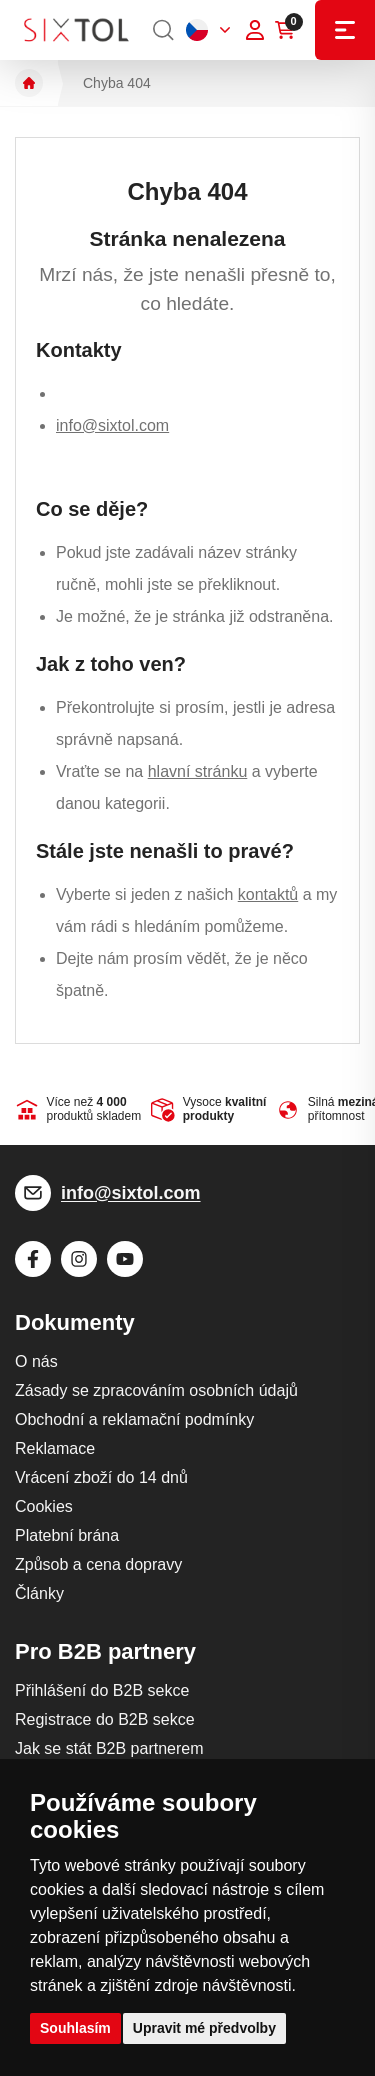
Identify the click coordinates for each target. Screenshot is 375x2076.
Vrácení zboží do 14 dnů (101, 1477)
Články (39, 1593)
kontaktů (268, 894)
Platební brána (67, 1535)
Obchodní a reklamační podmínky (134, 1419)
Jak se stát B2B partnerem (109, 1748)
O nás (36, 1361)
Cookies (44, 1506)
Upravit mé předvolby (204, 2028)
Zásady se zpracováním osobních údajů (156, 1390)
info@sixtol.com (112, 425)
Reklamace (55, 1448)
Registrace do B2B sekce (105, 1719)
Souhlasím (75, 2028)
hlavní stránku (198, 771)
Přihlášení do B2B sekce (102, 1690)
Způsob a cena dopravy (98, 1564)
